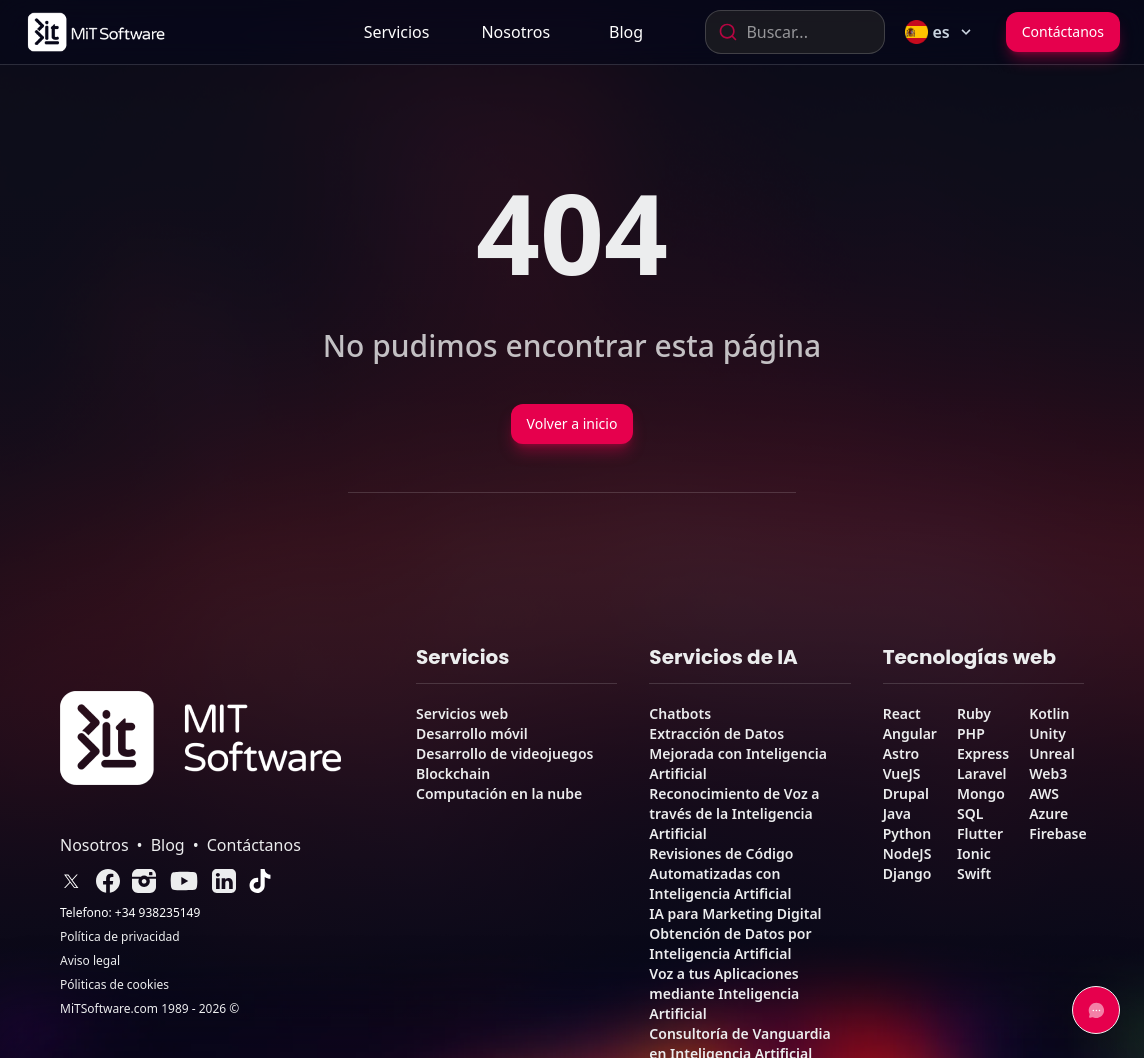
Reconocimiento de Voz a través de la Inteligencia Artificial (734, 813)
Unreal (1052, 753)
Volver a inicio (572, 423)
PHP (971, 733)
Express (983, 753)
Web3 (1048, 773)
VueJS (902, 773)
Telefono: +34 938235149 (130, 913)
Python (907, 833)
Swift (974, 873)
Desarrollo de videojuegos (504, 753)
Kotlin (1049, 713)
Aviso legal (90, 961)
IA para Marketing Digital (735, 913)
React (902, 713)
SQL (970, 813)
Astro (901, 753)
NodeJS (907, 853)
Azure (1048, 813)
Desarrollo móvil (472, 733)
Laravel (982, 773)
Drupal (906, 793)
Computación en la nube (499, 793)
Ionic (974, 853)
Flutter (980, 833)
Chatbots (680, 713)
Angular (910, 733)
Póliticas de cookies (114, 985)
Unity (1047, 733)
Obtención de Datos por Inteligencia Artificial (730, 943)
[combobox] (795, 32)
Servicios (397, 32)
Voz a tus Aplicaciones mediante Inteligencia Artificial (724, 993)
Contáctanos (1063, 31)
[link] (94, 32)
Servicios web (462, 713)
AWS (1044, 793)
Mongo (981, 793)
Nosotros (515, 32)
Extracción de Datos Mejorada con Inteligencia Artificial (738, 753)
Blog (626, 32)
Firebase (1058, 833)
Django (907, 873)
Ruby (974, 713)
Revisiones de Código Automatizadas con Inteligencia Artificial (721, 873)
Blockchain (453, 773)
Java (897, 813)
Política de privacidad (120, 937)
